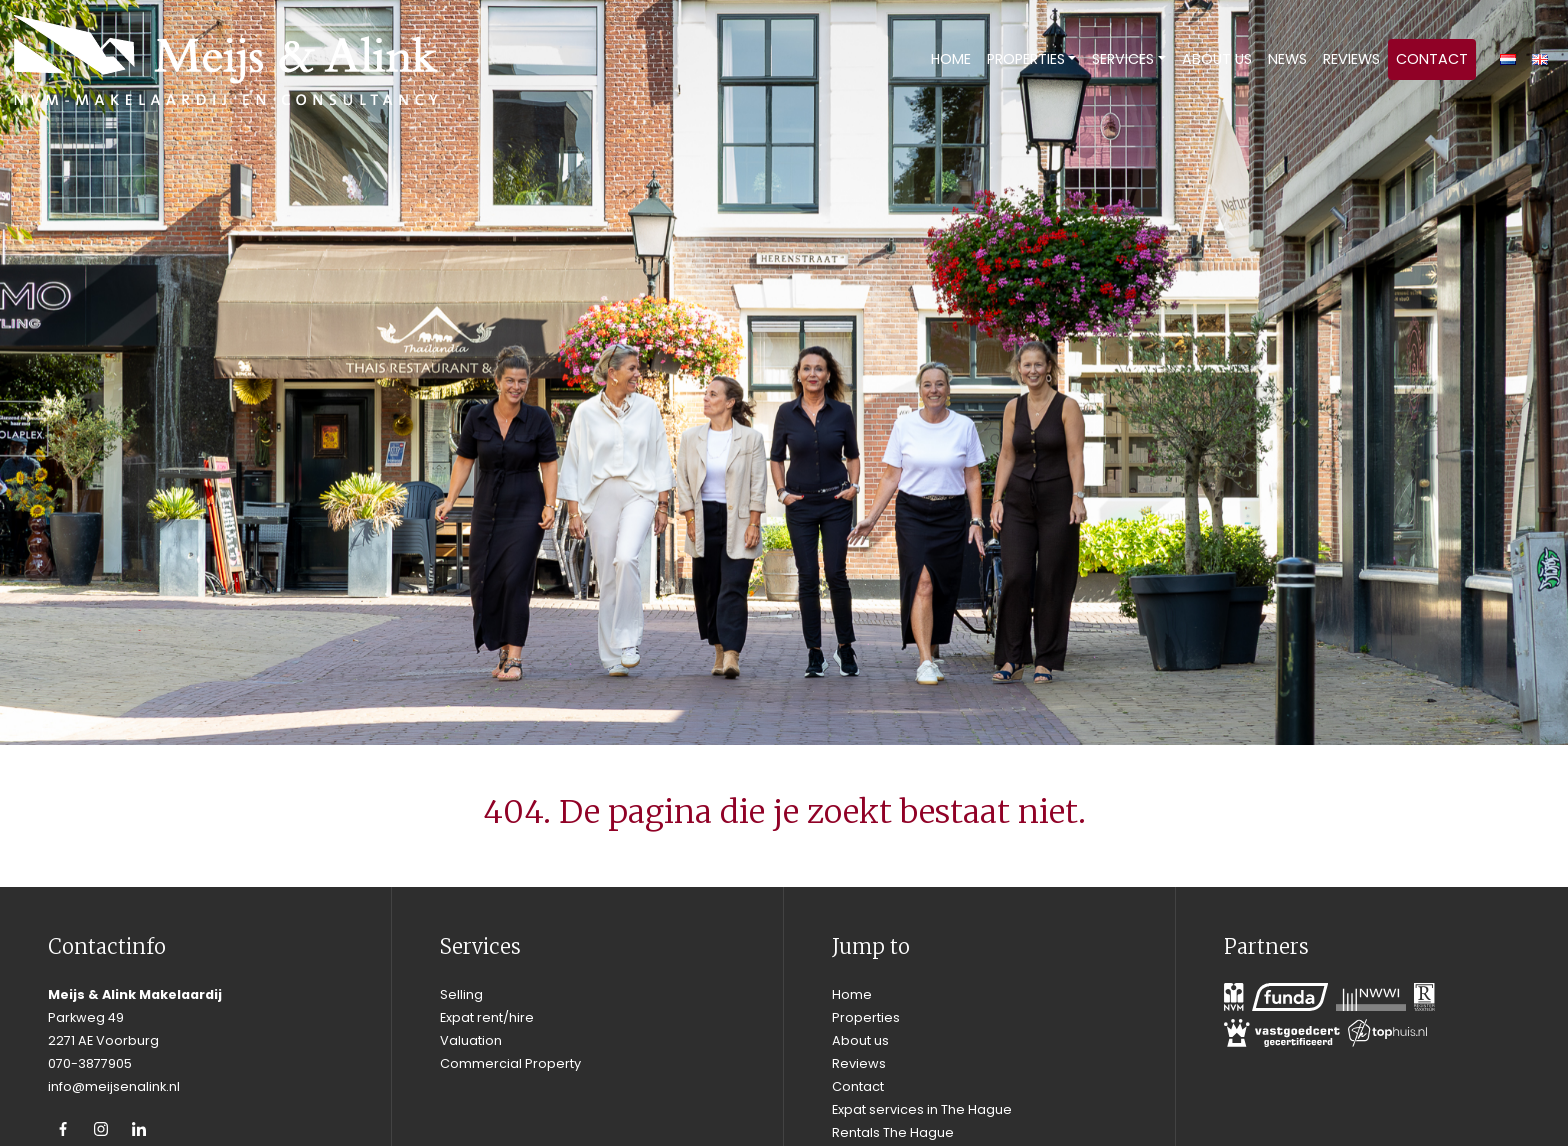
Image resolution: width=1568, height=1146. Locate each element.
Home (951, 59)
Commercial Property (510, 1063)
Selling (461, 994)
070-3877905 (90, 1063)
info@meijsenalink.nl (114, 1086)
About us (1217, 59)
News (1287, 59)
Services (1123, 59)
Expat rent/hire (487, 1017)
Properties (1026, 59)
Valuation (471, 1040)
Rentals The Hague (893, 1132)
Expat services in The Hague (922, 1109)
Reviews (1351, 59)
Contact (1432, 59)
